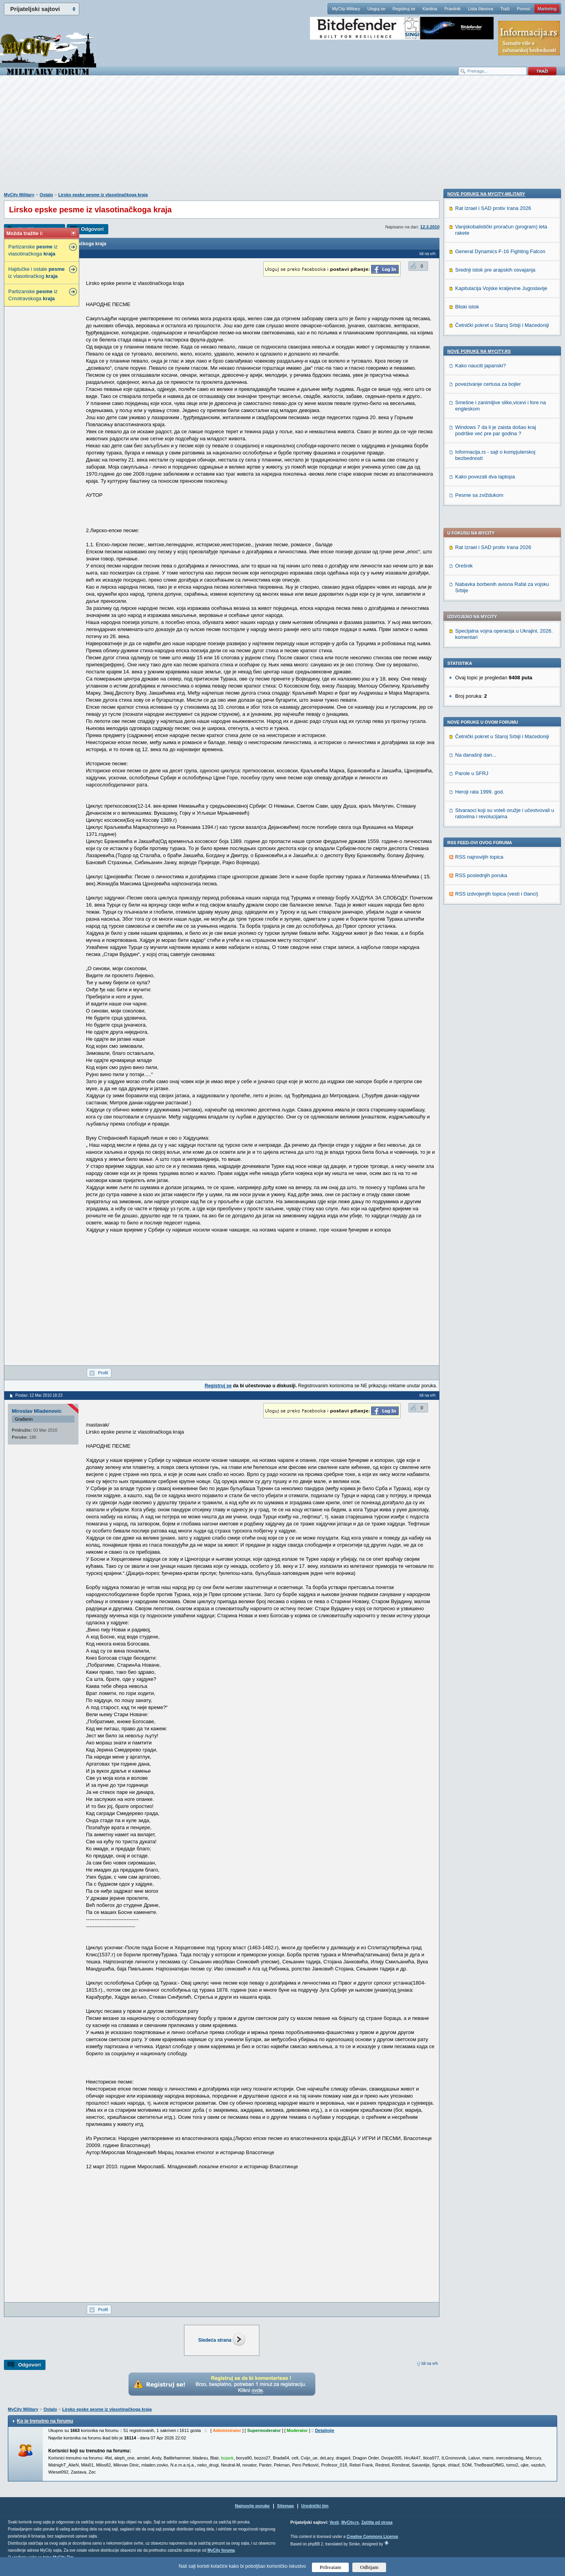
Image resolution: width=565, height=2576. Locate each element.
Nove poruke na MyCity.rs (479, 858)
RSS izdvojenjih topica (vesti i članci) (496, 674)
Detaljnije (324, 2430)
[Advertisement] (282, 138)
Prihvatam (330, 2567)
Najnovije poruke (252, 2505)
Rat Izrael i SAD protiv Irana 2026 (493, 328)
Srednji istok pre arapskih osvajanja (495, 776)
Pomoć (523, 8)
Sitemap (285, 2505)
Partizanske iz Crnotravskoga (33, 294)
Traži (505, 8)
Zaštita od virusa (376, 2522)
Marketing (547, 8)
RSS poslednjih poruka (481, 656)
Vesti (334, 2522)
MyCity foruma (221, 2550)
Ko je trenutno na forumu (45, 2421)
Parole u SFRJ (471, 554)
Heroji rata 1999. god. (479, 572)
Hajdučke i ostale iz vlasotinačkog (36, 272)
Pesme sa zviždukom (479, 1002)
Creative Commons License (372, 2536)
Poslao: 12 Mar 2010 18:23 (38, 1395)
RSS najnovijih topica (479, 637)
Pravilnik (452, 8)
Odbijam (369, 2567)
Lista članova (480, 8)
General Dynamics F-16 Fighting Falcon (500, 758)
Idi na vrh (429, 2363)
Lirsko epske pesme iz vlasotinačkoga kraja (103, 194)
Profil (103, 1372)
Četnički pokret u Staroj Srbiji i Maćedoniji (502, 517)
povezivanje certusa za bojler (488, 891)
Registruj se (403, 8)
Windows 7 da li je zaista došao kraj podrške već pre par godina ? (495, 937)
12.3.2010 (429, 226)
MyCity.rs (350, 2522)
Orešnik (464, 346)
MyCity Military (346, 8)
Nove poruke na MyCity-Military (486, 700)
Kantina (430, 8)
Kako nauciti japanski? (480, 872)
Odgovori (92, 229)
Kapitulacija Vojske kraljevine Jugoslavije (501, 795)
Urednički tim (315, 2505)
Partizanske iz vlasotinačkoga (33, 250)
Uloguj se (376, 8)
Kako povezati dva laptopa (485, 983)
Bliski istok (467, 813)
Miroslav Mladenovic (37, 1411)
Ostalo (46, 194)
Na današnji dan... (475, 535)
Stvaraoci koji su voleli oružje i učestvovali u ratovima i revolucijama (504, 594)
